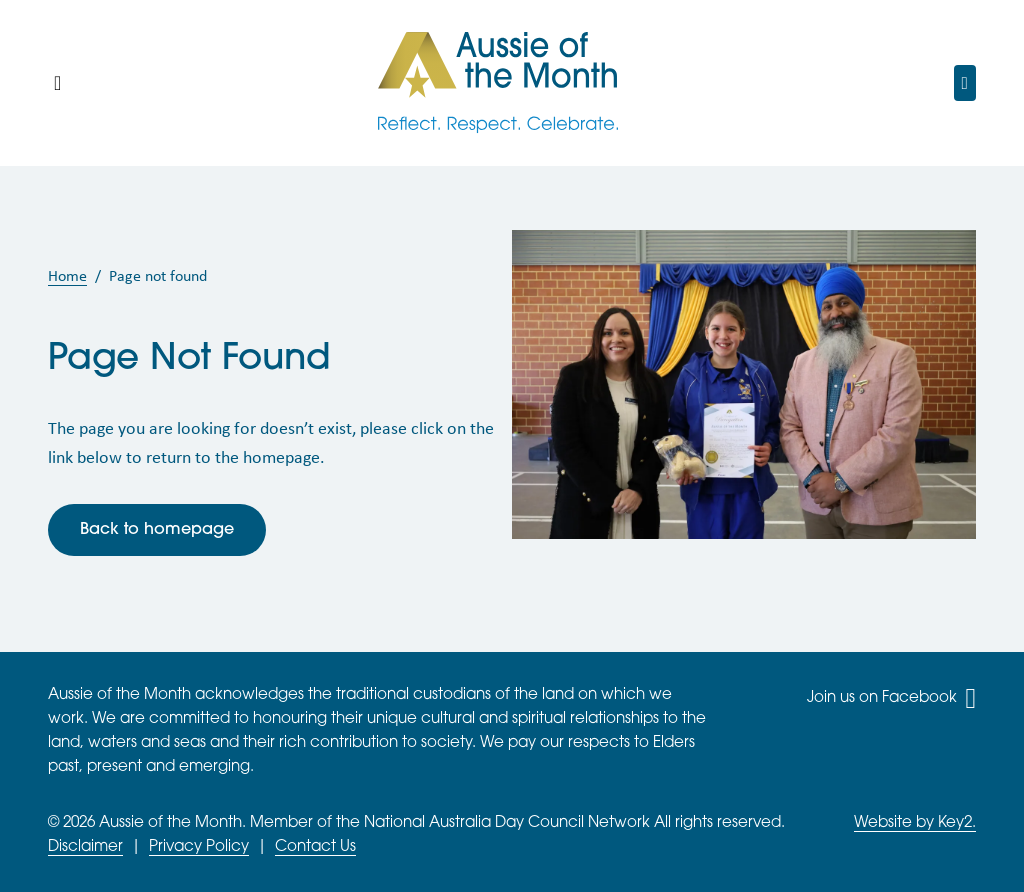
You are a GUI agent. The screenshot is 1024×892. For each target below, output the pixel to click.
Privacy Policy (199, 847)
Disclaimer (85, 847)
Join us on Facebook (891, 698)
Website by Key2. (915, 823)
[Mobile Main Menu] (57, 83)
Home (67, 275)
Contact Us (315, 847)
